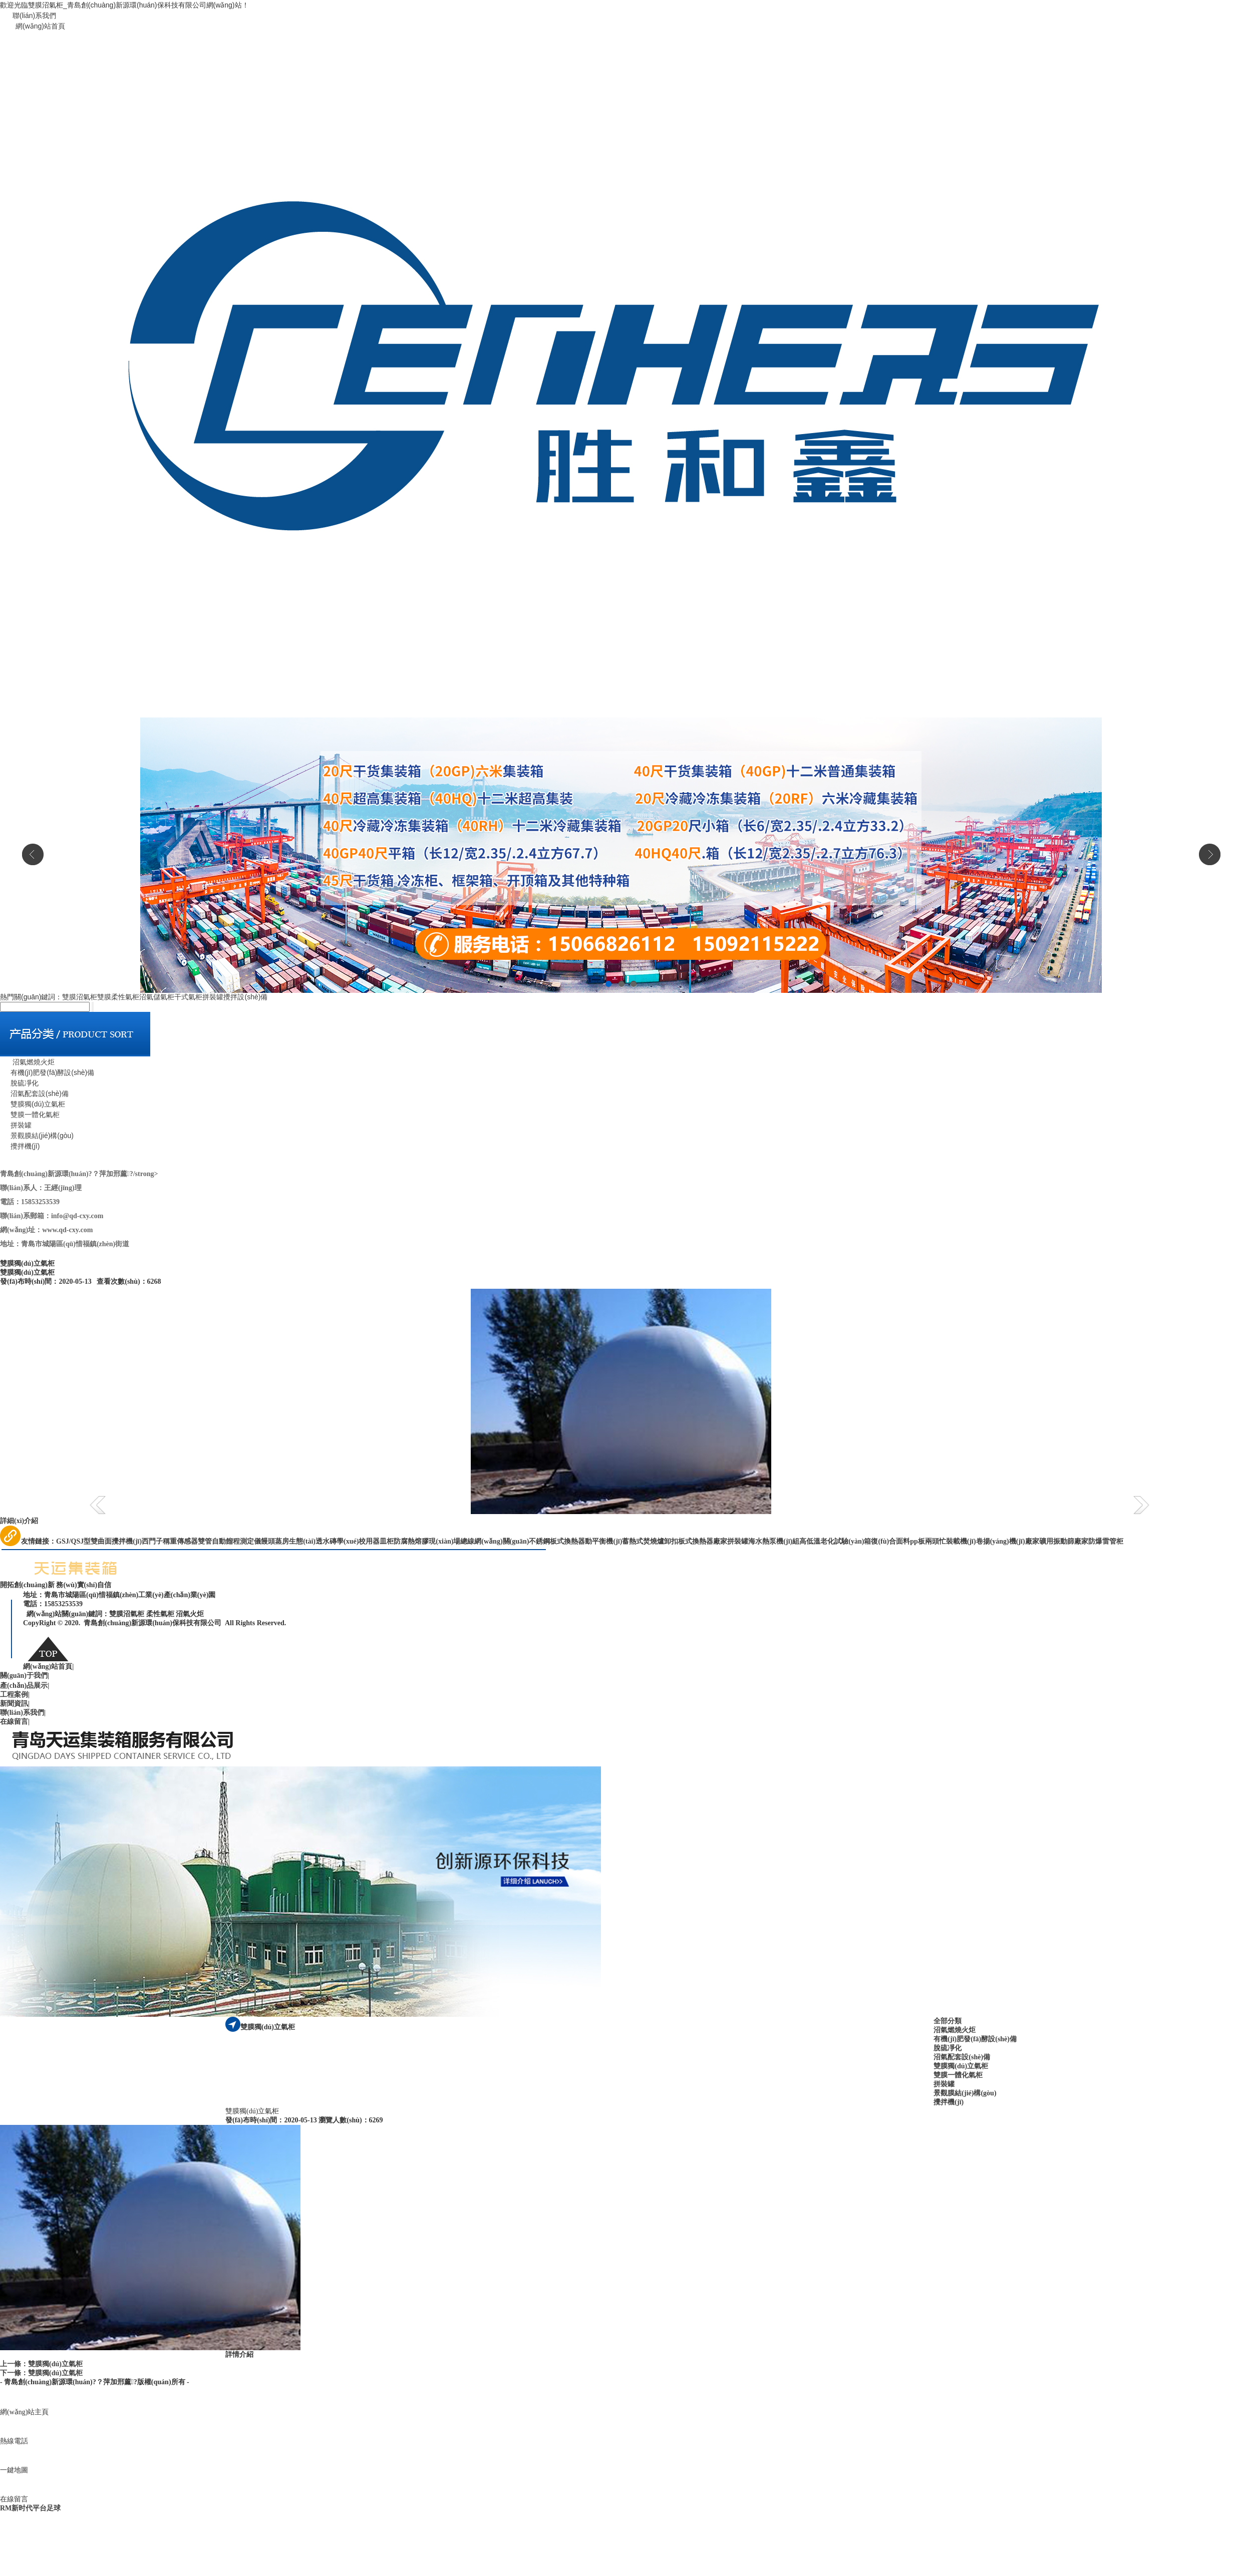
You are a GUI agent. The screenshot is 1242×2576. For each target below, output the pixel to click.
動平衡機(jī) (603, 1541)
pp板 (917, 1541)
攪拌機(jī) (20, 1146)
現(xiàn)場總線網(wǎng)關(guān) (479, 1541)
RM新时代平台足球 (30, 2508)
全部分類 (948, 2021)
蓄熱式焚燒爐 (643, 1541)
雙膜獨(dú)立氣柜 (32, 1104)
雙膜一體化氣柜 (30, 1115)
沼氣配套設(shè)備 (34, 1093)
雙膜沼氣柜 (79, 997)
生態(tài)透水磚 (313, 1541)
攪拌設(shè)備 (245, 997)
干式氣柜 (188, 997)
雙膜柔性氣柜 (118, 997)
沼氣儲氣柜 (156, 997)
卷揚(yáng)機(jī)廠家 (1007, 1541)
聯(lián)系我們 (34, 16)
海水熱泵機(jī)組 (773, 1541)
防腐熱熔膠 (411, 1541)
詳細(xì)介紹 (19, 1521)
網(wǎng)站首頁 (40, 26)
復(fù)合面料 (890, 1541)
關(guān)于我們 (24, 1675)
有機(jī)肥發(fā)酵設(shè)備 (47, 1072)
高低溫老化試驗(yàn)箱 (835, 1541)
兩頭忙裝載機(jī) (950, 1541)
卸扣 (671, 1541)
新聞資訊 (15, 1703)
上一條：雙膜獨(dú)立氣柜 (41, 2364)
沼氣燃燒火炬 (27, 1062)
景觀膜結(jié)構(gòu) (37, 1136)
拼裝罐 (212, 997)
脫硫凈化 (19, 1083)
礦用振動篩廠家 (1063, 1541)
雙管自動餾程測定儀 (229, 1541)
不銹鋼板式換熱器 (557, 1541)
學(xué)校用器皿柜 (365, 1541)
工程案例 (15, 1694)
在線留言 (15, 1721)
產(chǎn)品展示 (24, 1685)
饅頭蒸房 (275, 1541)
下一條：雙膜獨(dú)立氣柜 (41, 2373)
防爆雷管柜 (1105, 1541)
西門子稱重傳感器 (170, 1541)
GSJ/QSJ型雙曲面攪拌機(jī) (99, 1541)
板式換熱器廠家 (702, 1541)
